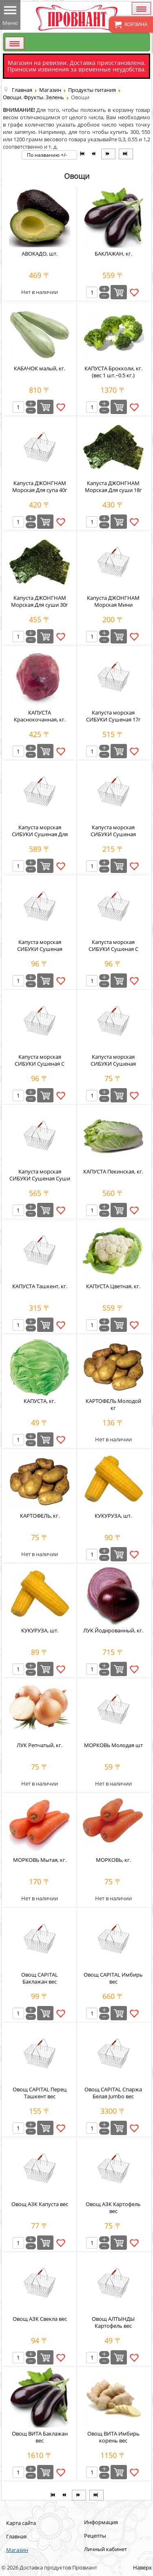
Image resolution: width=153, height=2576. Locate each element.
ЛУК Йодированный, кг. (113, 1630)
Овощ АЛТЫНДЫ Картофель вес (113, 2322)
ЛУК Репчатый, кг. (39, 1745)
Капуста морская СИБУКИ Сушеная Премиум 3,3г (39, 949)
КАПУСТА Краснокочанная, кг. (40, 716)
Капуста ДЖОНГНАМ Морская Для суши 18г (113, 486)
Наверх (142, 2567)
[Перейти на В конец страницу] (126, 154)
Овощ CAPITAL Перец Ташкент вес (40, 2093)
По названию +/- (47, 154)
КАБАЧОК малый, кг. (39, 368)
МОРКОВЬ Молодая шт (113, 1745)
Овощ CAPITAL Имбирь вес (113, 1978)
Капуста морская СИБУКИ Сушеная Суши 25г (39, 1178)
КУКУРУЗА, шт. (113, 1515)
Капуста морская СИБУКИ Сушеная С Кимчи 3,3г (39, 1063)
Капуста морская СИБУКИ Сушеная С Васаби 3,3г (113, 949)
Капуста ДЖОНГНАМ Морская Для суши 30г (39, 601)
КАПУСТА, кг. (39, 1401)
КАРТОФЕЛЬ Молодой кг (113, 1404)
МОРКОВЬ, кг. (113, 1860)
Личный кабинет (105, 2549)
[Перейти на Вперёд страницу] (108, 154)
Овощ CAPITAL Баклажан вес (39, 1978)
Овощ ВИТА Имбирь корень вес (113, 2437)
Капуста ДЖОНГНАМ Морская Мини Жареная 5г (113, 604)
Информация (101, 2522)
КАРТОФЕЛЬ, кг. (40, 1515)
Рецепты (95, 2535)
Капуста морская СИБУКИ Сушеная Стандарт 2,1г (113, 1063)
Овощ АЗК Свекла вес (40, 2318)
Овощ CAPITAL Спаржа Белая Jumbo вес (113, 2093)
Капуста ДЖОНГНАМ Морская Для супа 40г (39, 486)
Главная (16, 2536)
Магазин (17, 2550)
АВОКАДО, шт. (40, 253)
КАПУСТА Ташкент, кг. (39, 1286)
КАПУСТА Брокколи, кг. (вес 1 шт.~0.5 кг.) (113, 372)
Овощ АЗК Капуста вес (39, 2204)
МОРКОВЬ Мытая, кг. (40, 1860)
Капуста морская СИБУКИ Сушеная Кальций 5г (113, 834)
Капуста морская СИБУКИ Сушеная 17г (113, 716)
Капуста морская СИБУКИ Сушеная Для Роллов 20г (40, 834)
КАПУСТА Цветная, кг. (113, 1286)
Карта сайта (21, 2523)
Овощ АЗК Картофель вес (113, 2207)
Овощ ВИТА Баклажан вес (40, 2437)
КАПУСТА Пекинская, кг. (113, 1171)
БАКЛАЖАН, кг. (113, 253)
